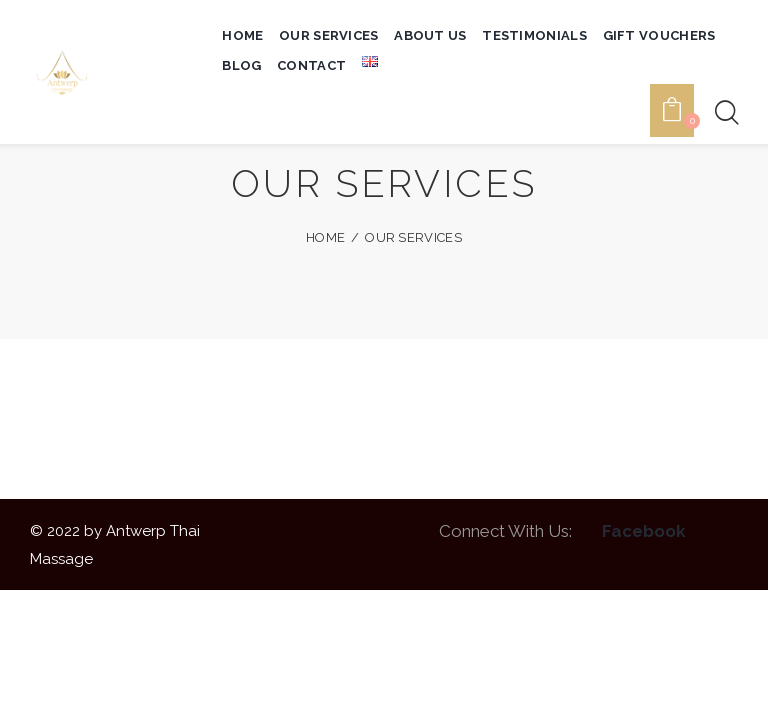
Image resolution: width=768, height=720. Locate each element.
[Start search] (725, 48)
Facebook (644, 531)
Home (325, 237)
